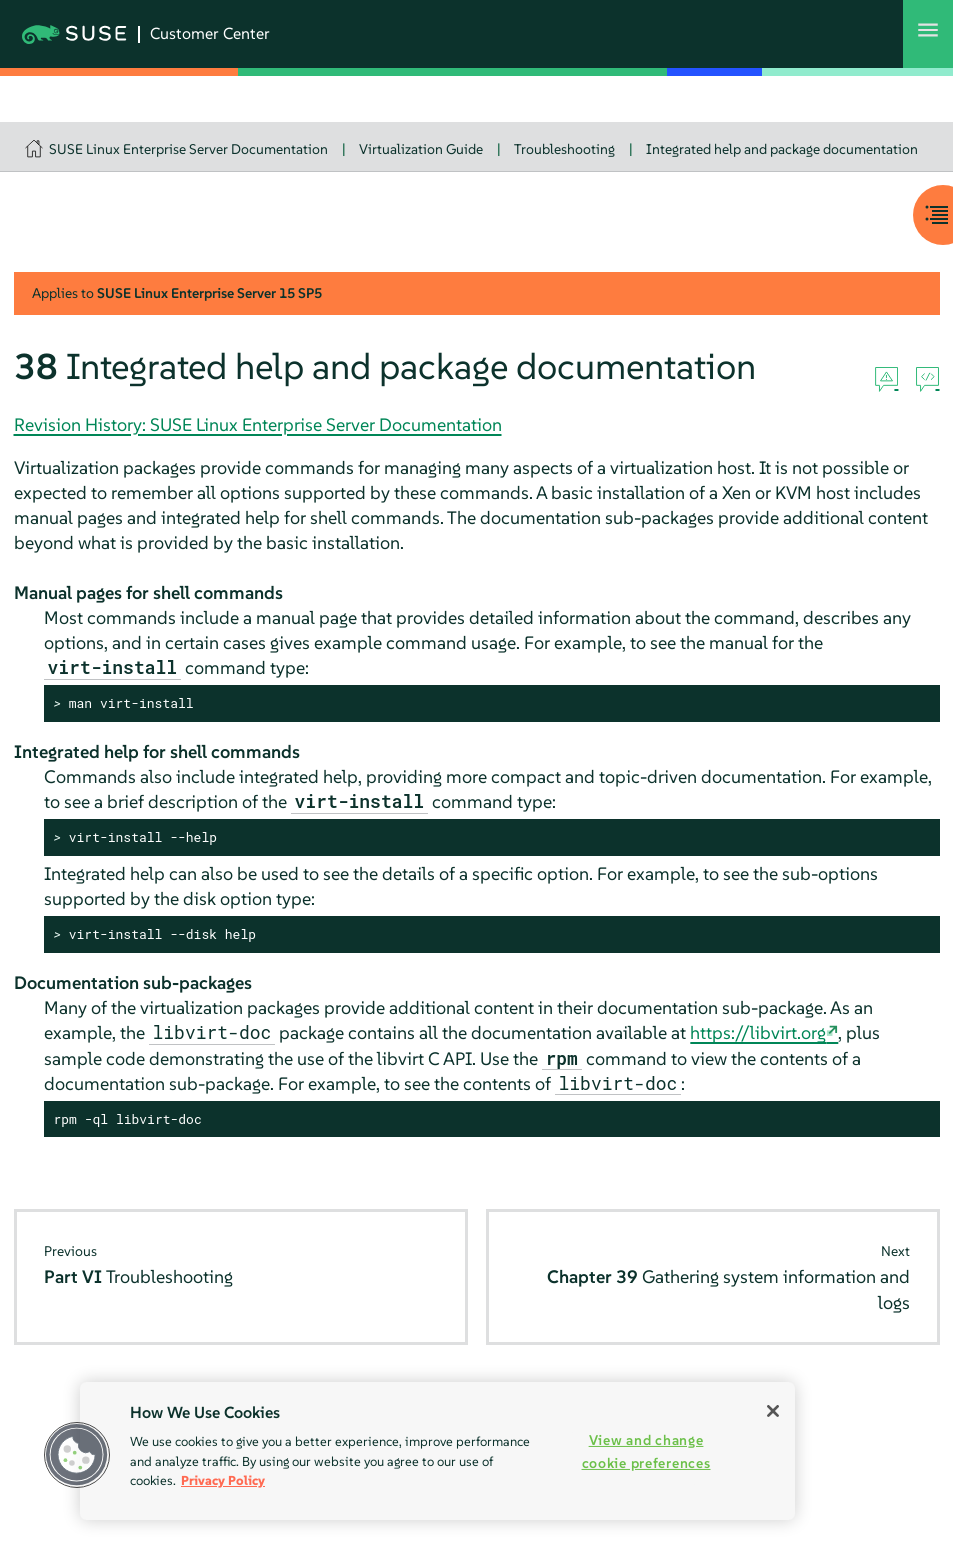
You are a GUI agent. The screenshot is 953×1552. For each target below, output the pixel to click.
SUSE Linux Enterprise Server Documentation (188, 149)
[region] (437, 1451)
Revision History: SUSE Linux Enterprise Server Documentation (258, 424)
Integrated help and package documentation (782, 149)
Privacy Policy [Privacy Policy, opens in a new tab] (223, 1480)
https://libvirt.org (758, 1032)
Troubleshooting (564, 149)
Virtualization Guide (421, 149)
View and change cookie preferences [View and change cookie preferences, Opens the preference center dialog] (646, 1451)
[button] (77, 1455)
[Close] (773, 1411)
